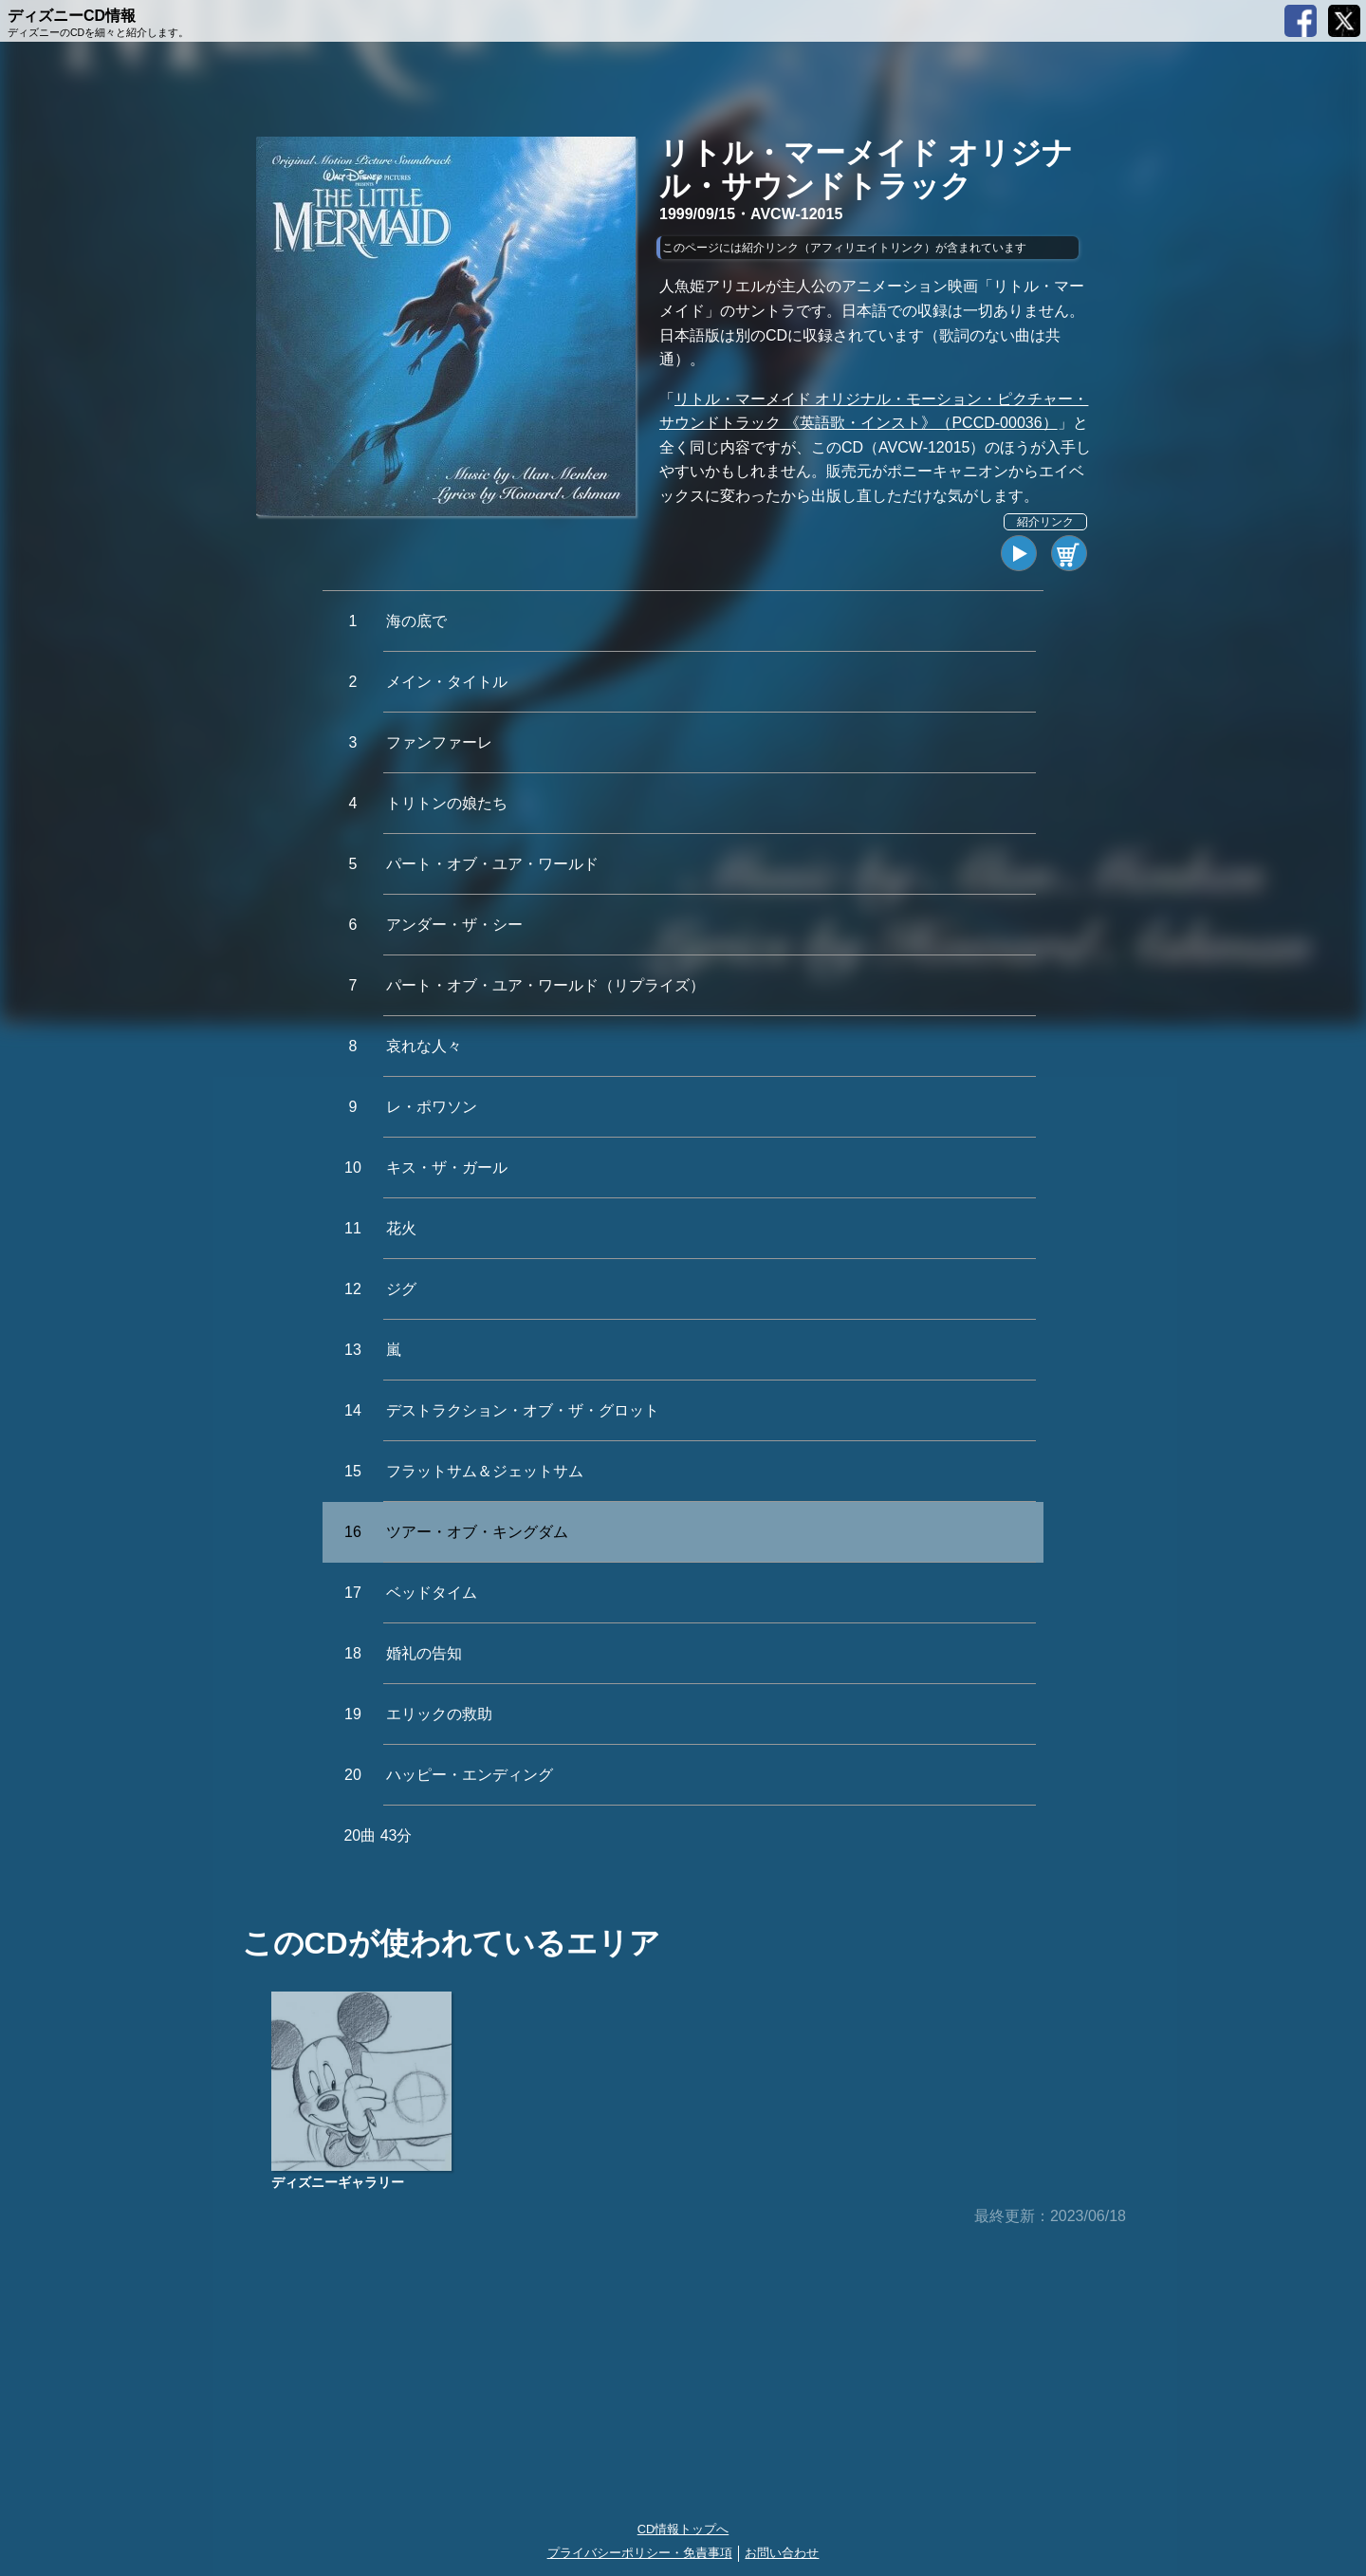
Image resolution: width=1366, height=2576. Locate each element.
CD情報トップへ (683, 2529)
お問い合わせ (782, 2553)
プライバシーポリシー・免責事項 (639, 2553)
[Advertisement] (683, 2375)
